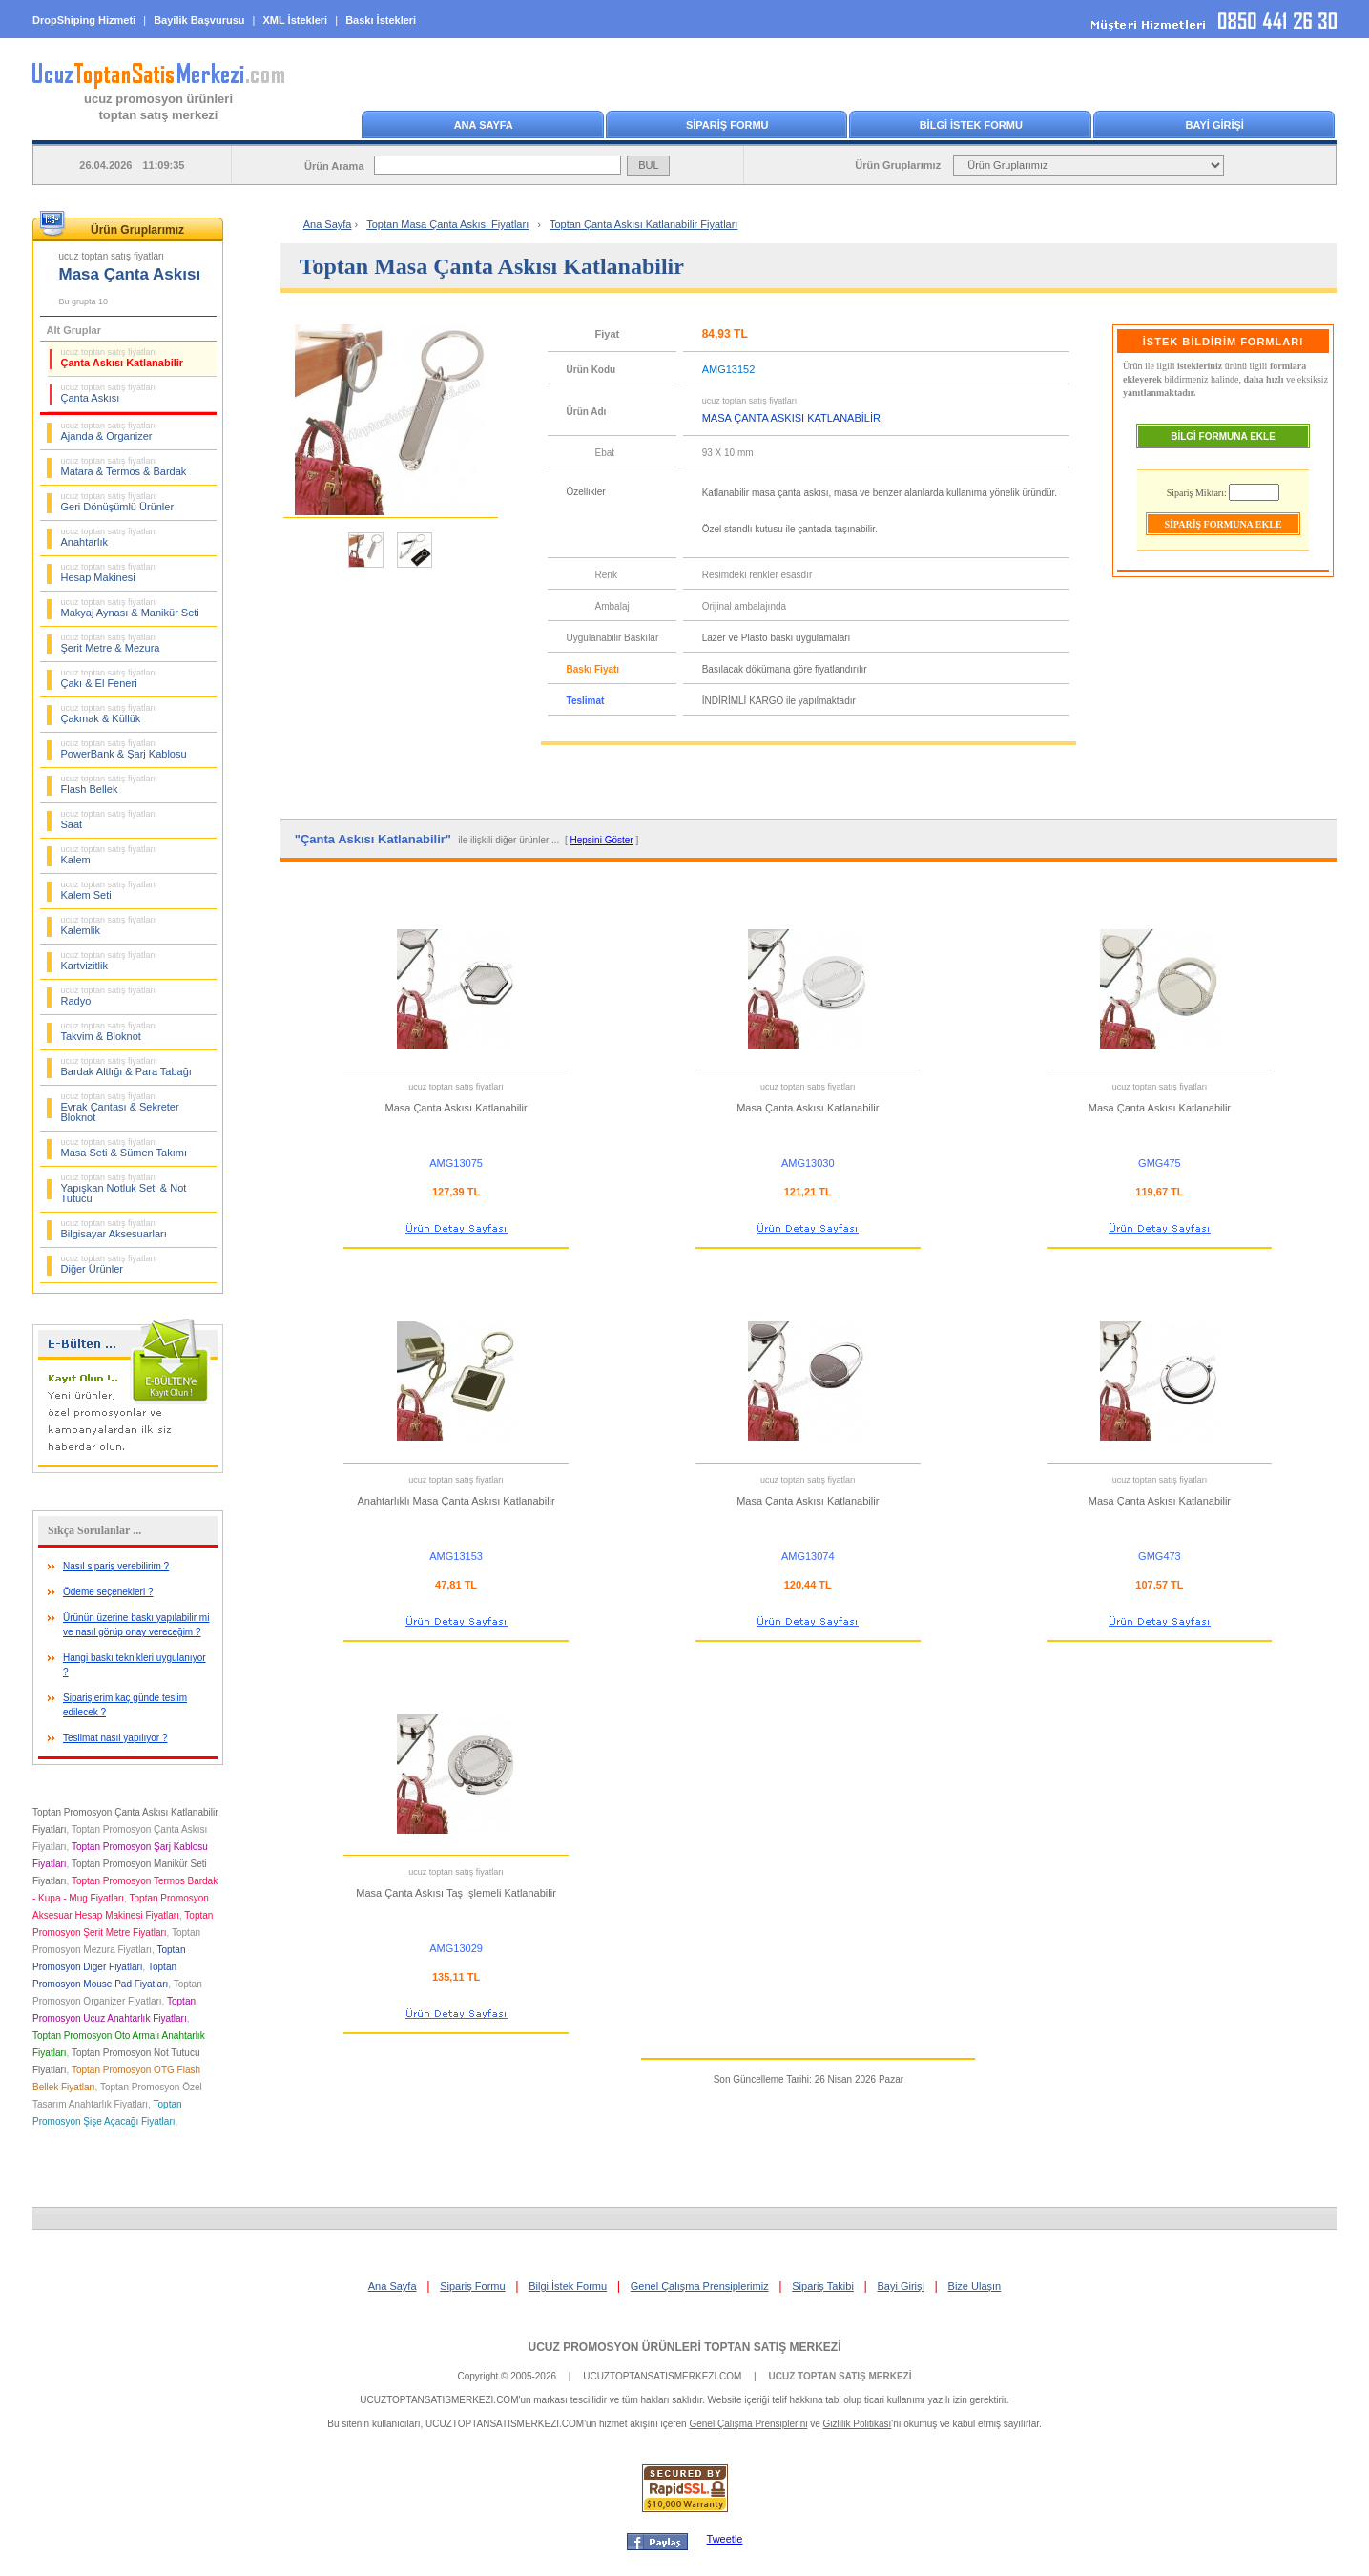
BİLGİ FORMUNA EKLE (1223, 436)
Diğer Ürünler (108, 1264)
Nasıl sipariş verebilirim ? (116, 1566)
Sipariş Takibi (823, 2286)
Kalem (108, 854)
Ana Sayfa (327, 224)
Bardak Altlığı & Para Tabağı (126, 1066)
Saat (108, 819)
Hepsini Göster (601, 840)
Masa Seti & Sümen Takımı (124, 1147)
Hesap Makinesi (108, 572)
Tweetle (725, 2539)
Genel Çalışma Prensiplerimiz (700, 2286)
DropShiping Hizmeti (83, 20)
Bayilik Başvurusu (199, 20)
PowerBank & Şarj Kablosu (124, 748)
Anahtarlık (108, 537)
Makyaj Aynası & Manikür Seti (130, 607)
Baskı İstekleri (380, 20)
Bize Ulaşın (975, 2286)
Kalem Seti (108, 890)
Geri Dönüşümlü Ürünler (118, 501)
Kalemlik (108, 925)
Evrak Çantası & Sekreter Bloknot (120, 1107)
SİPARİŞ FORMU (727, 125)
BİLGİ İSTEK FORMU (971, 125)
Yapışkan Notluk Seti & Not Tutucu (124, 1188)
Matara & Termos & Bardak (124, 466)
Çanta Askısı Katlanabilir (122, 357)
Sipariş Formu (472, 2286)
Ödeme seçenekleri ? (108, 1592)
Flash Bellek (108, 784)
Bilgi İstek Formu (568, 2286)
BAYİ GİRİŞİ (1215, 125)
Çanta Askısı (108, 393)
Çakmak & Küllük (108, 713)
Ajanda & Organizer (108, 431)
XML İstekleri (295, 20)
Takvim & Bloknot (108, 1031)
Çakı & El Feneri (108, 678)
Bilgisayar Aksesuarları (114, 1228)
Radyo (108, 996)
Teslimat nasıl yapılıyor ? (115, 1738)
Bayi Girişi (900, 2286)
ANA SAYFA (483, 125)
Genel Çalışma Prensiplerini (748, 2424)
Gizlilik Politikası (857, 2424)
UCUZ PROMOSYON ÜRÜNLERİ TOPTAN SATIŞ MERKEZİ (684, 2347)
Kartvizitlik (108, 960)
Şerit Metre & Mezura (110, 643)
